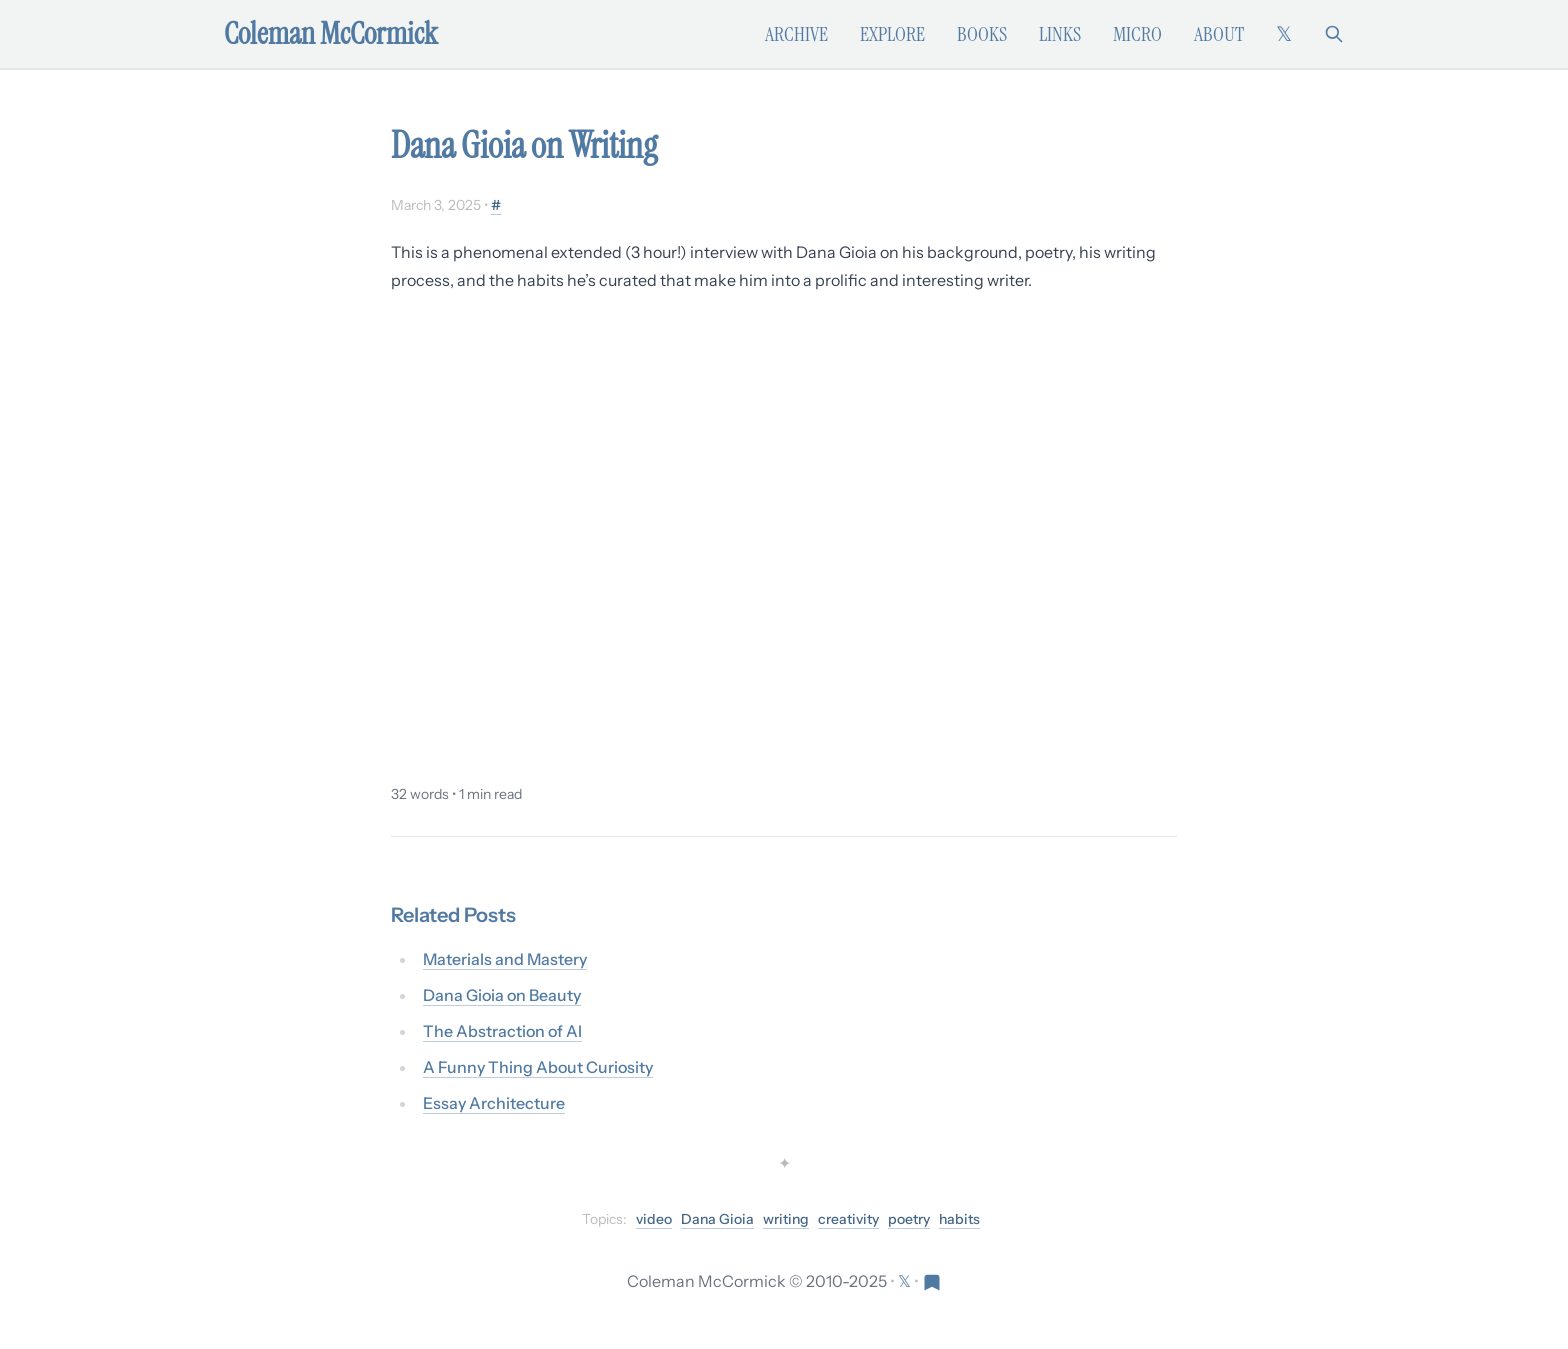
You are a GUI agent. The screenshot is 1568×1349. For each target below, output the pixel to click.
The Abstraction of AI (502, 1031)
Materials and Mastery (505, 959)
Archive (796, 34)
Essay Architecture (494, 1103)
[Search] (1334, 34)
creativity (848, 1219)
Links (1060, 34)
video (654, 1219)
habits (959, 1219)
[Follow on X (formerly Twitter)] (1284, 34)
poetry (909, 1219)
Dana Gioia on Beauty (502, 995)
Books (982, 34)
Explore (892, 34)
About (1219, 34)
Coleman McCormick (331, 34)
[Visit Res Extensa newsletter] (932, 1281)
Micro (1137, 34)
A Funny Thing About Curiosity (538, 1067)
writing (786, 1219)
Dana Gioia (717, 1219)
